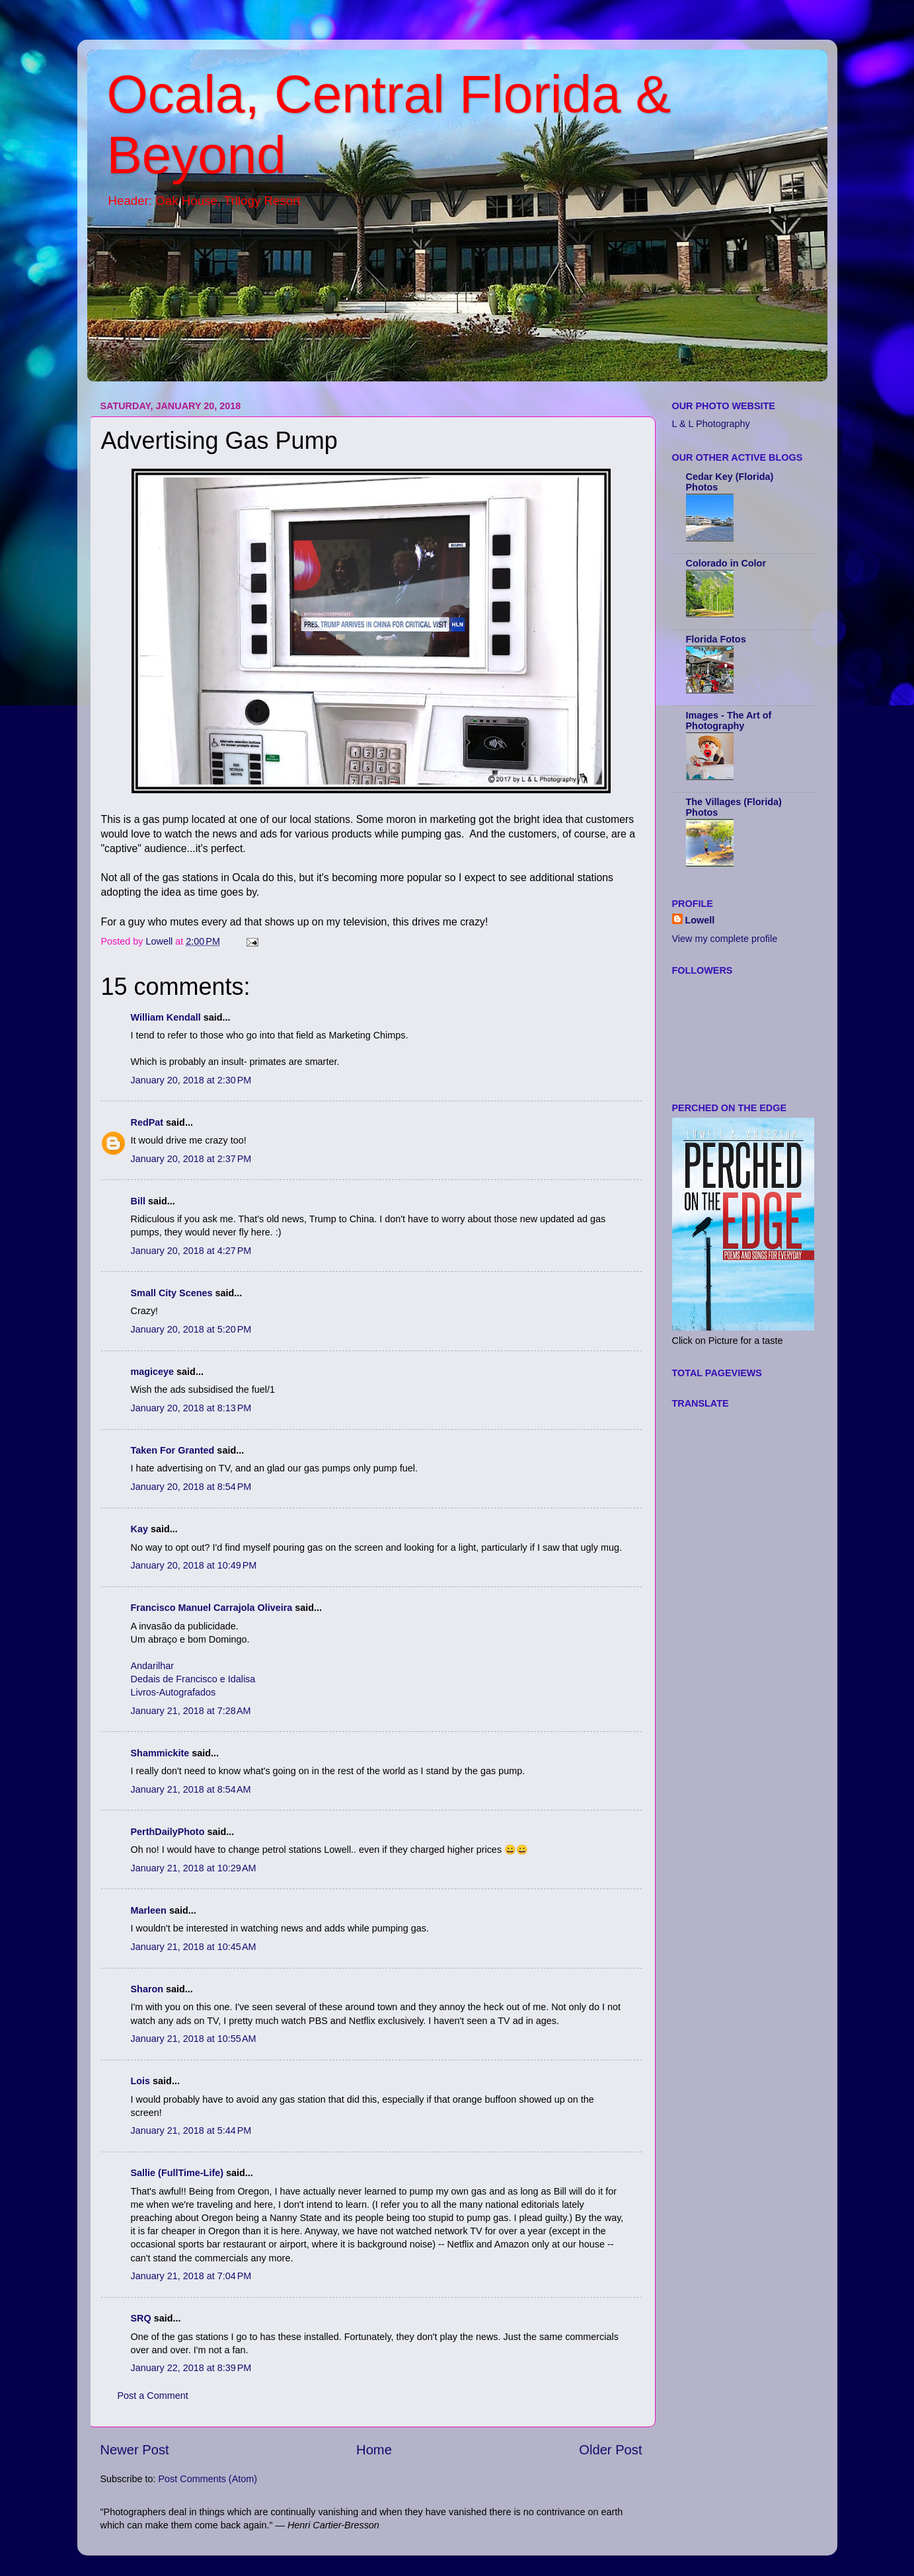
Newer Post (134, 2449)
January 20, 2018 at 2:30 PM (191, 1080)
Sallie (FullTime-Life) (177, 2172)
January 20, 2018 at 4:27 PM (191, 1250)
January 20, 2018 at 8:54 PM (191, 1486)
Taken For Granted (173, 1450)
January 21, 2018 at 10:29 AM (193, 1868)
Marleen (149, 1910)
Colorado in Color (726, 563)
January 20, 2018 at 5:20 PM (191, 1329)
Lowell (700, 920)
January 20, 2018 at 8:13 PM (191, 1408)
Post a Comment (153, 2395)
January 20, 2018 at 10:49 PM (194, 1565)
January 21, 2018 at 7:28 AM (191, 1710)
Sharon (147, 1989)
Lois (141, 2081)
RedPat (147, 1122)
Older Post (610, 2449)
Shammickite (160, 1753)
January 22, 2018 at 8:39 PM (191, 2367)
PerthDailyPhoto (168, 1831)
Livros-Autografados (173, 1692)
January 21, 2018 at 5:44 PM (191, 2130)
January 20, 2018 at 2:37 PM (191, 1158)
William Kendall (166, 1017)
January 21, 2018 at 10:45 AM (193, 1946)
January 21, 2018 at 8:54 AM (191, 1789)
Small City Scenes (172, 1293)
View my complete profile (725, 938)
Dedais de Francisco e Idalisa (193, 1679)
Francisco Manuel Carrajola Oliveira (212, 1607)
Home (374, 2449)
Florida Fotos (716, 639)
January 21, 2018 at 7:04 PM (191, 2276)
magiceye (152, 1371)
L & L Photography (711, 423)
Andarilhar (152, 1665)
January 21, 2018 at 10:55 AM (193, 2038)
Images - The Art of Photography (729, 720)
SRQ (141, 2318)
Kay (139, 1529)
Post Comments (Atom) (208, 2479)
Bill (138, 1201)
